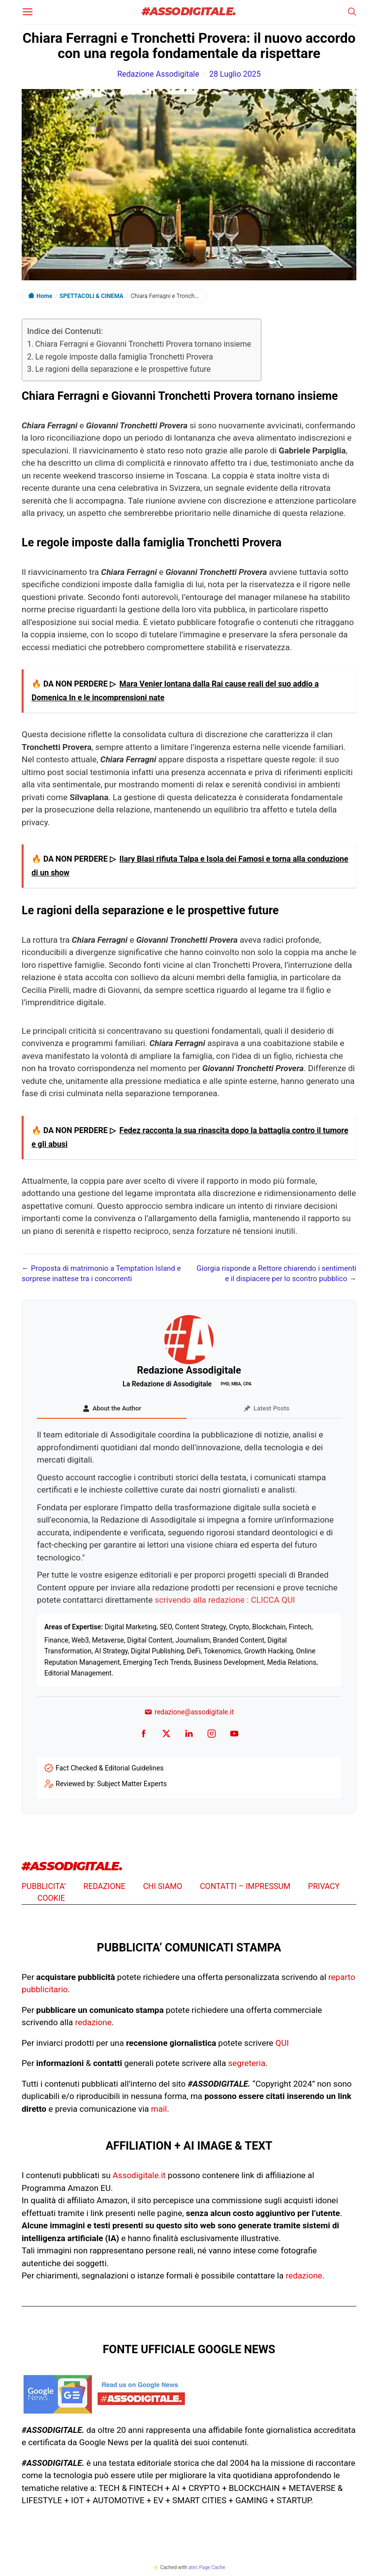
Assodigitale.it (139, 2175)
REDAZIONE (105, 1886)
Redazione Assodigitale (158, 74)
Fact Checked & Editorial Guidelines (109, 1768)
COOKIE (51, 1898)
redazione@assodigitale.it (189, 1712)
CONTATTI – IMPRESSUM (245, 1886)
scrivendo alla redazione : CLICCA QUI (225, 1600)
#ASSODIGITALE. (189, 12)
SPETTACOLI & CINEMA (92, 296)
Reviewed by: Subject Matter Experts (111, 1784)
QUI (282, 2043)
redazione (93, 2022)
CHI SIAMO (163, 1886)
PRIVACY (324, 1886)
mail (159, 2109)
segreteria (246, 2063)
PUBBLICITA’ (44, 1886)
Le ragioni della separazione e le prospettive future (123, 369)
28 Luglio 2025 (235, 74)
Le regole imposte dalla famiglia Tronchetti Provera (124, 356)
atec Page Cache (207, 2567)
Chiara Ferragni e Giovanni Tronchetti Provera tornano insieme (143, 344)
